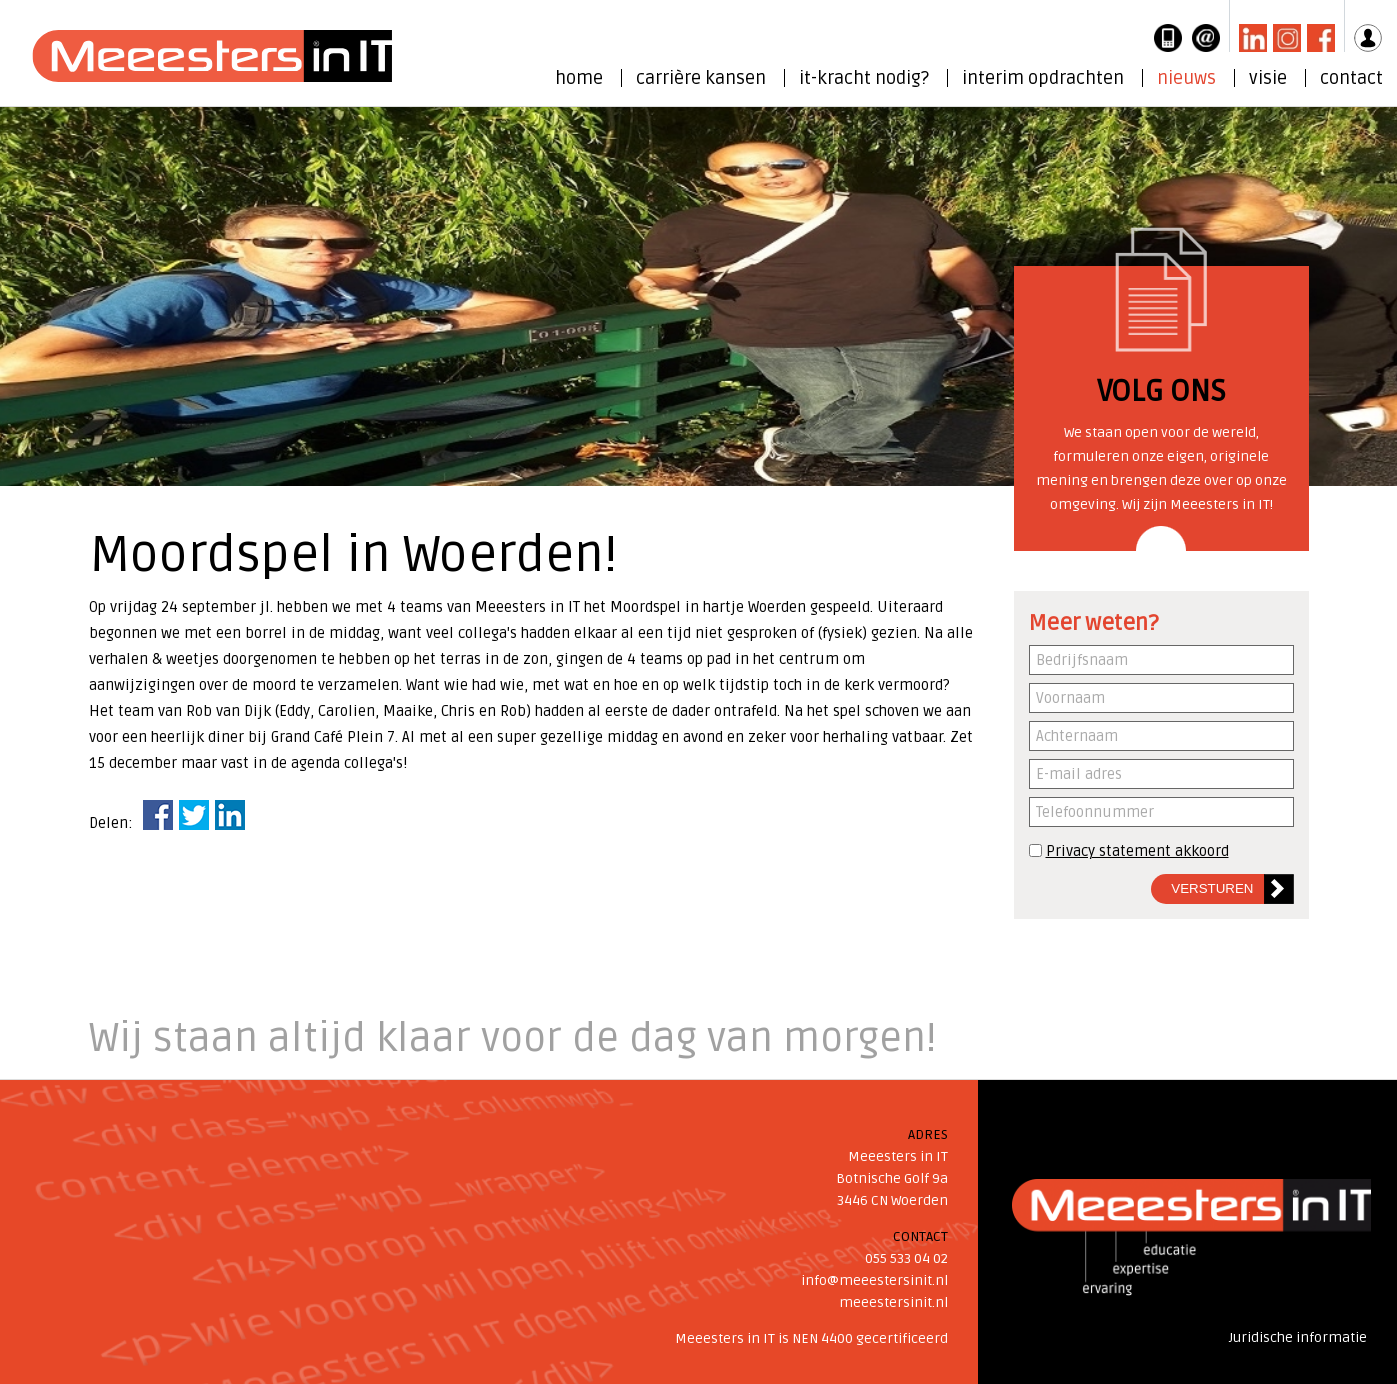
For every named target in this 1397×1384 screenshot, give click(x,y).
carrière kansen (701, 78)
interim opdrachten (1043, 78)
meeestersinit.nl (893, 1302)
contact (1351, 78)
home (579, 78)
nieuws (1186, 78)
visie (1268, 78)
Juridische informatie (1298, 1337)
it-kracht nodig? (864, 78)
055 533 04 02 (906, 1258)
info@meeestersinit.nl (874, 1280)
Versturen (1212, 888)
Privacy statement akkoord (1137, 851)
